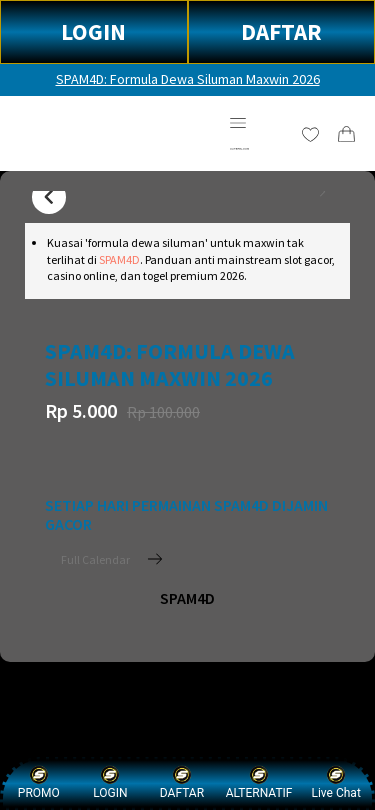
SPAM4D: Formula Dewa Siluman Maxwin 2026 (188, 79)
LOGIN (93, 31)
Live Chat (335, 782)
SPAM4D (119, 259)
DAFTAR (281, 31)
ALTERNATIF (259, 782)
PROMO (39, 782)
